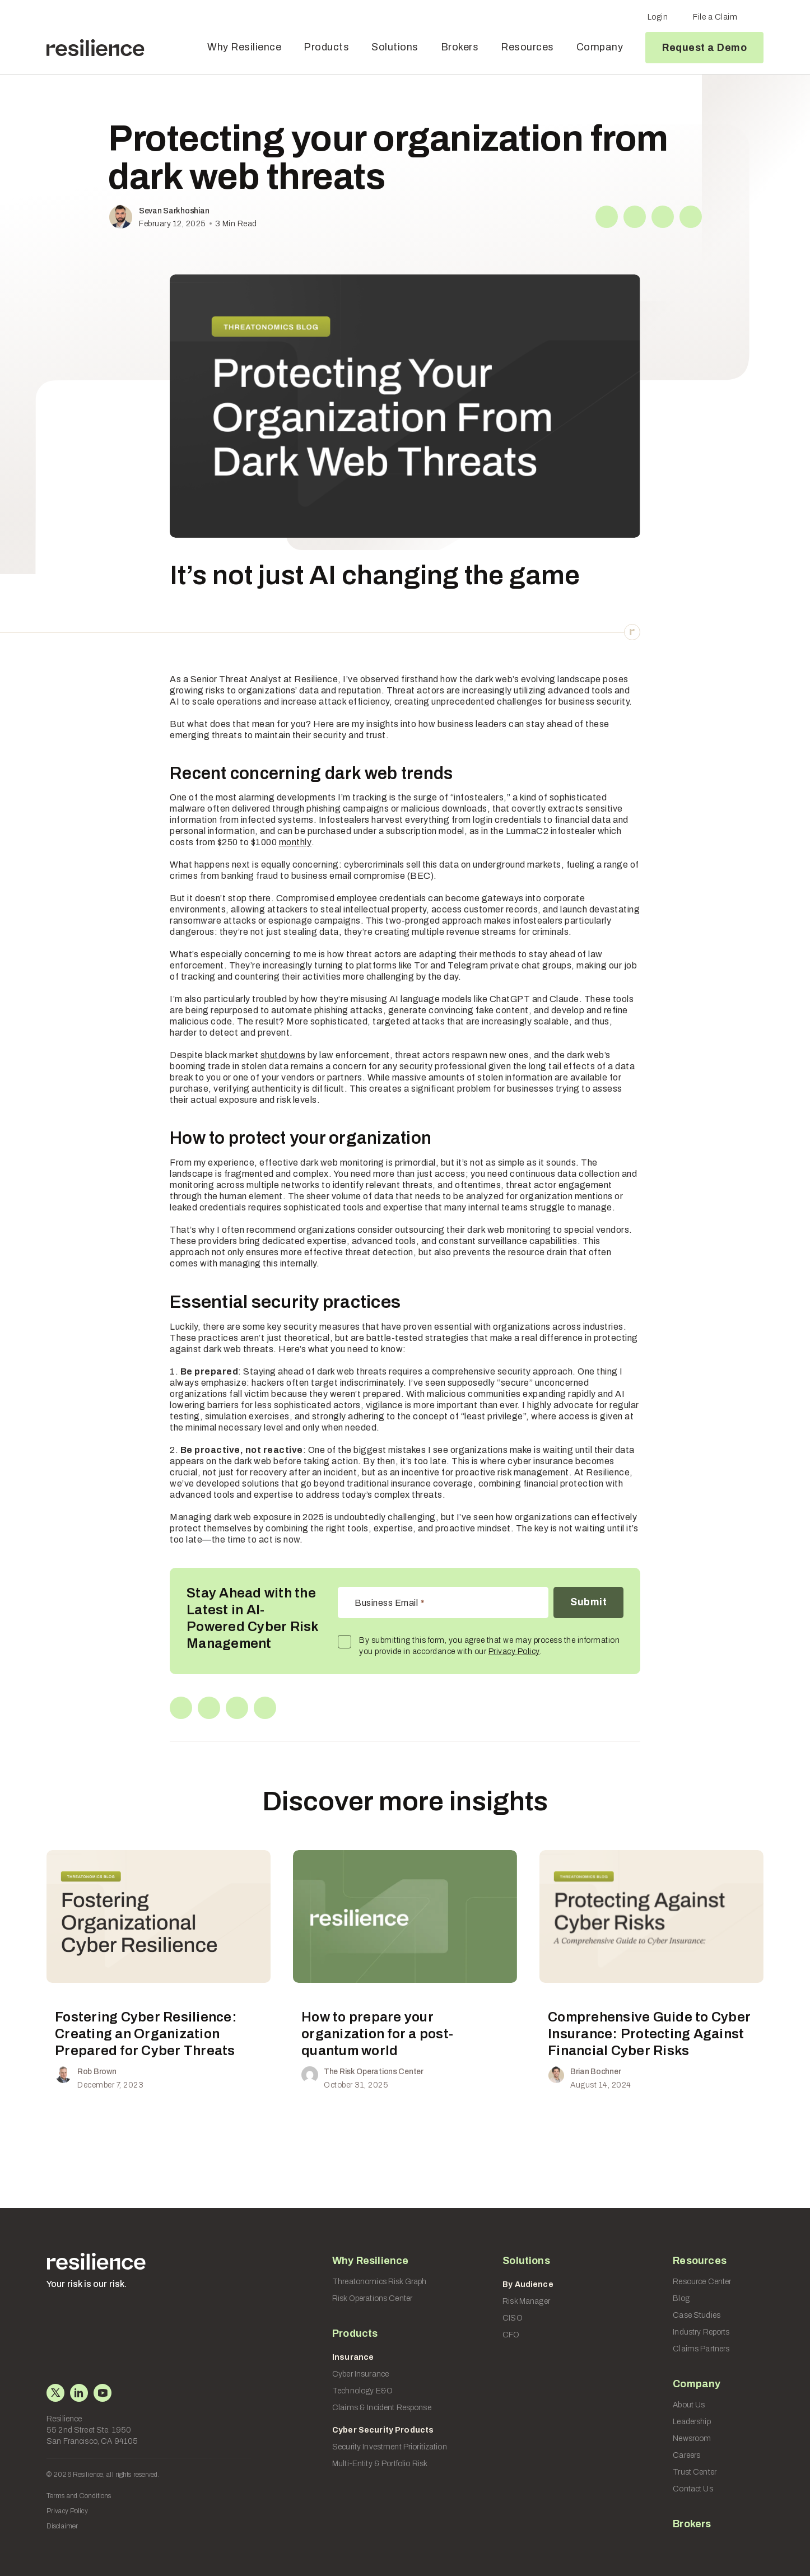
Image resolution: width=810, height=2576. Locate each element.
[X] (606, 217)
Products (326, 47)
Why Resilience (244, 47)
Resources (527, 47)
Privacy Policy (514, 1651)
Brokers (460, 47)
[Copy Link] (690, 217)
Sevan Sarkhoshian (174, 211)
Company (599, 47)
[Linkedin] (634, 217)
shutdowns (283, 1055)
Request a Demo (704, 47)
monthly (295, 842)
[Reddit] (662, 217)
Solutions (394, 47)
